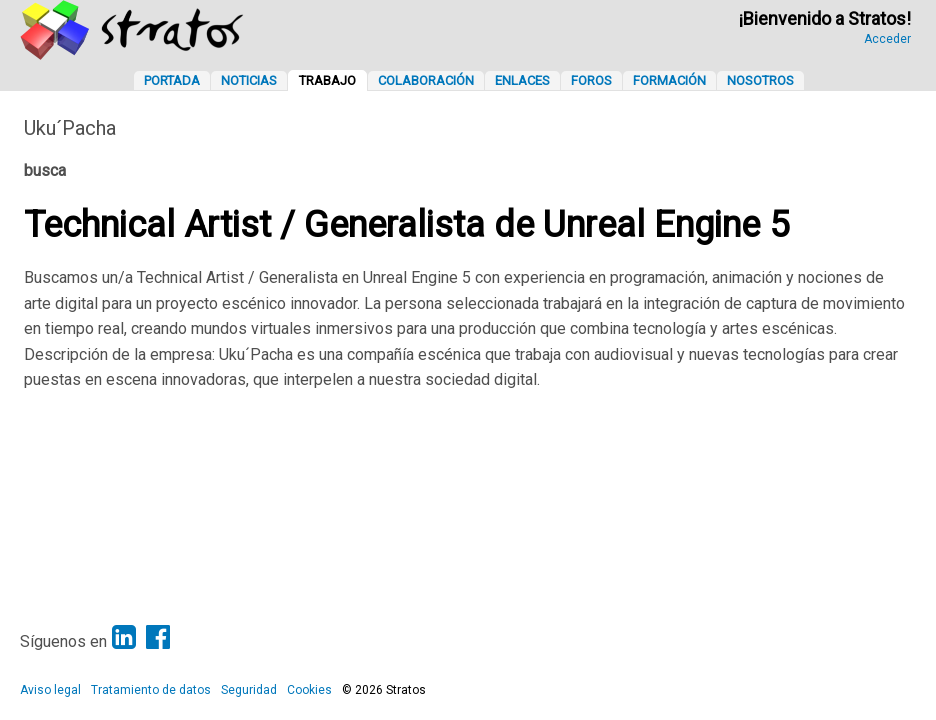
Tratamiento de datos (151, 690)
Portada (172, 80)
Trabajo (327, 80)
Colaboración (426, 80)
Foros (591, 80)
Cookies (309, 690)
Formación (669, 80)
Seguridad (249, 690)
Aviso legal (50, 690)
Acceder (887, 39)
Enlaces (522, 80)
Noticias (249, 80)
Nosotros (760, 80)
